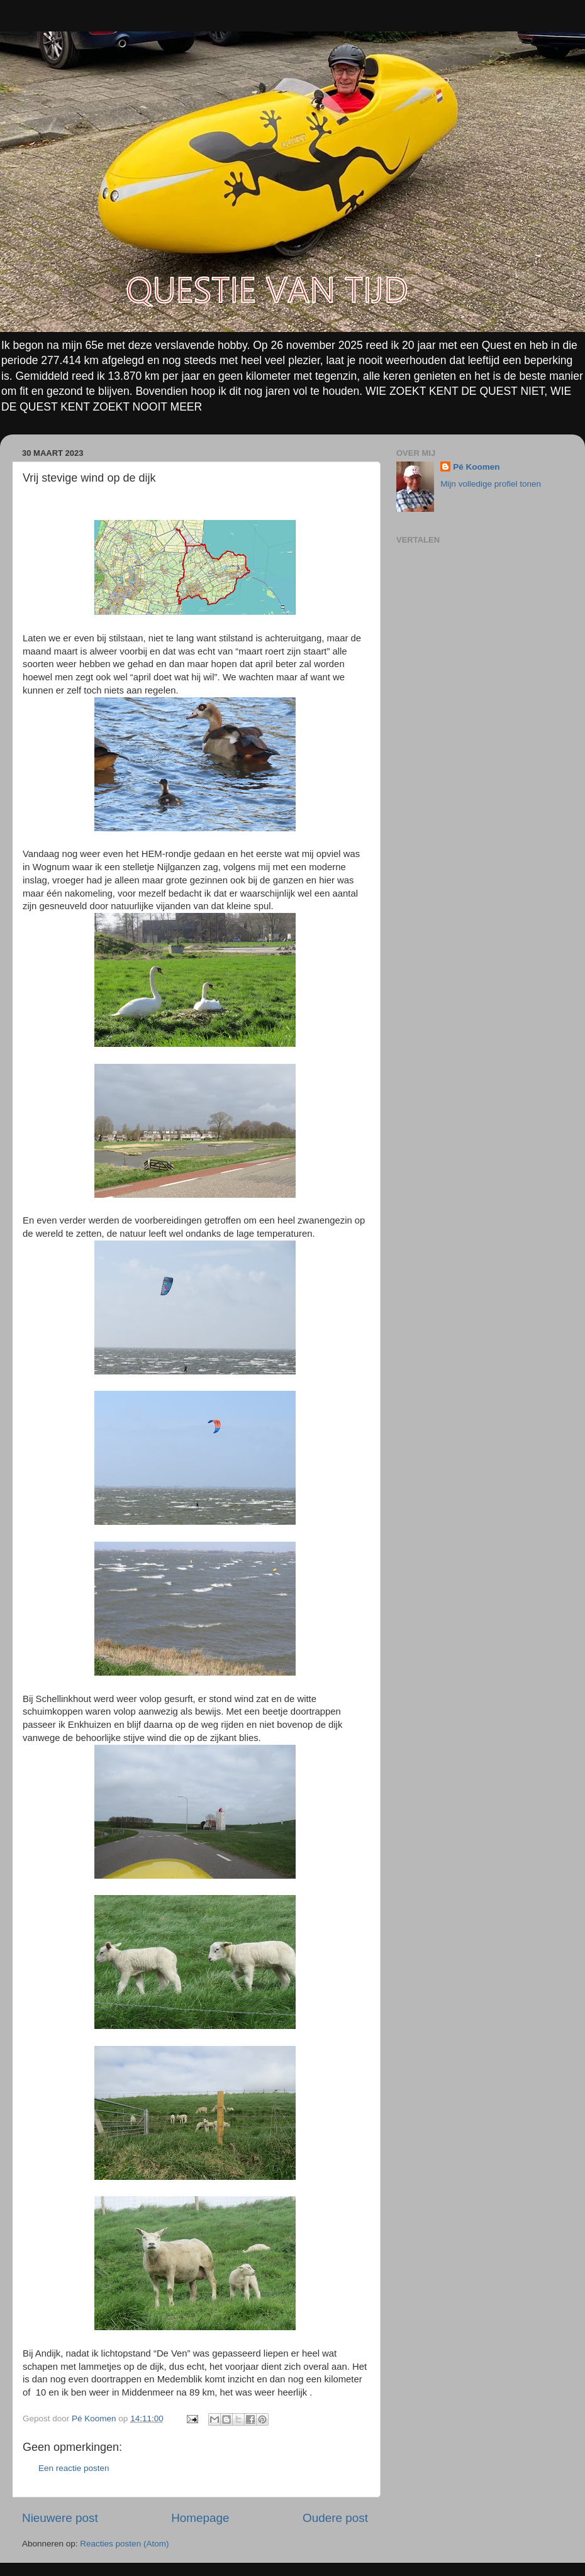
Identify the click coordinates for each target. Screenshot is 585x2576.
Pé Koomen (476, 467)
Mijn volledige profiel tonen (490, 484)
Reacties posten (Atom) (124, 2543)
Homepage (200, 2517)
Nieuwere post (60, 2517)
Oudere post (335, 2517)
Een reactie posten (73, 2468)
